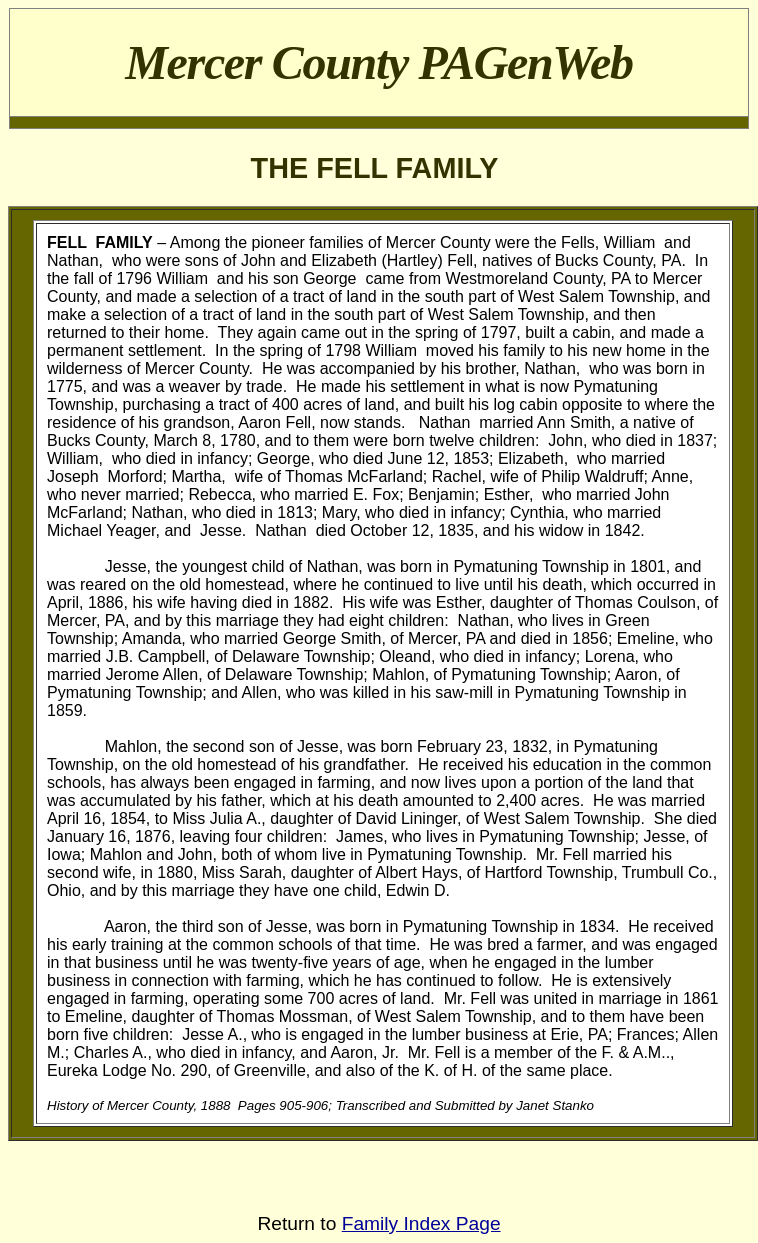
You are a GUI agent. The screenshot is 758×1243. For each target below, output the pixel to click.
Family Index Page (421, 1223)
